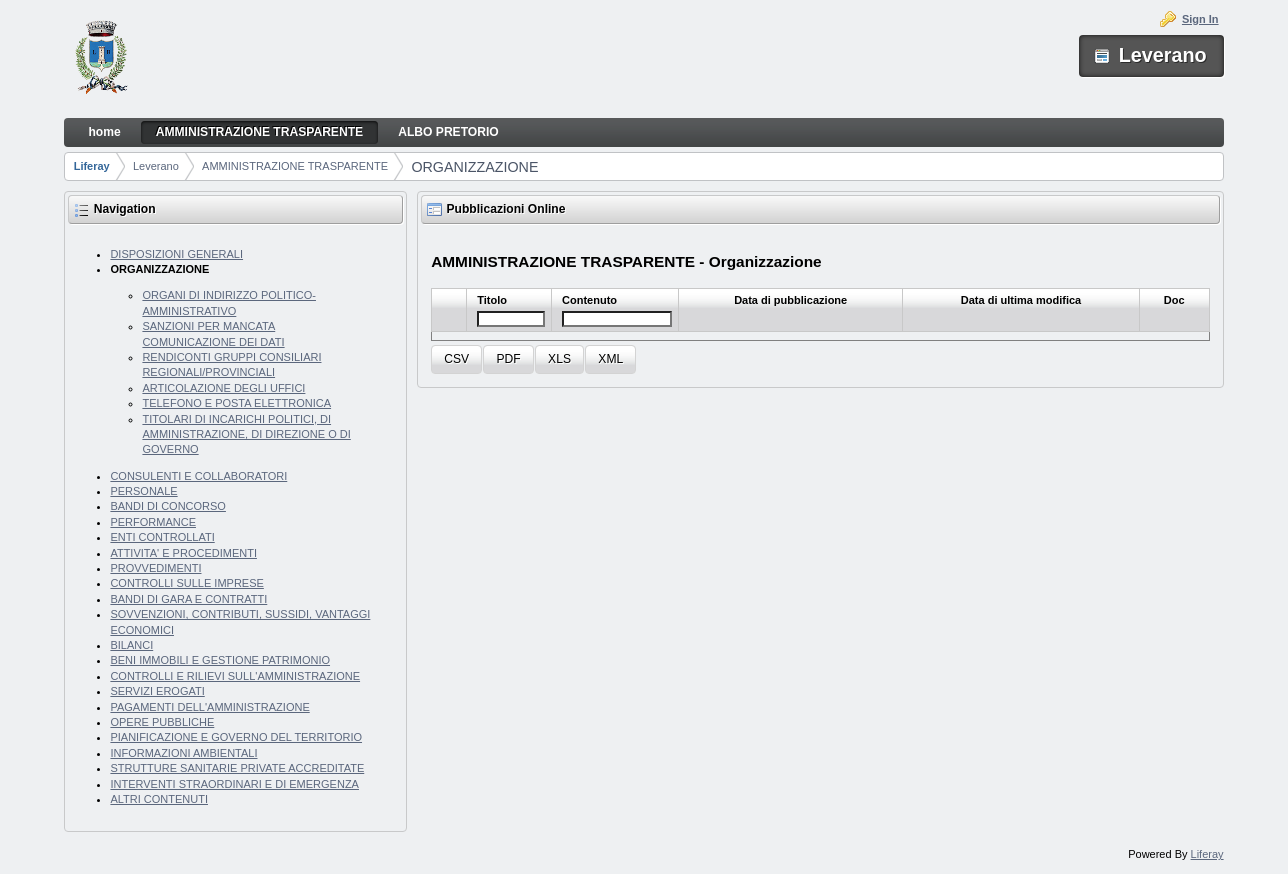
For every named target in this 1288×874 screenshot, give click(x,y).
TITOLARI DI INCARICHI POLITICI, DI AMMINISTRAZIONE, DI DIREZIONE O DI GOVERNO (246, 434)
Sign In (1200, 19)
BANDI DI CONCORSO (168, 506)
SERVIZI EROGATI (157, 691)
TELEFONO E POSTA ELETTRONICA (236, 403)
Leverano (156, 166)
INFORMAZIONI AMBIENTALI (183, 753)
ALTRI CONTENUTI (159, 799)
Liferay (92, 166)
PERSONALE (143, 491)
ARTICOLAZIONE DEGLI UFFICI (223, 388)
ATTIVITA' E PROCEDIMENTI (183, 553)
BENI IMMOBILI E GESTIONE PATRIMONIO (220, 660)
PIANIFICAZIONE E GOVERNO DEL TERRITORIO (236, 737)
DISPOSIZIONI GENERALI (176, 254)
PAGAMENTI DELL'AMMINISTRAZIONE (209, 707)
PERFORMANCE (153, 522)
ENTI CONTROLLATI (162, 537)
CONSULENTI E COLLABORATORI (198, 476)
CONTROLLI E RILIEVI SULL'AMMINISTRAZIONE (235, 676)
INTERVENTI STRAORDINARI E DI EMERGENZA (234, 784)
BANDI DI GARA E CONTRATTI (188, 599)
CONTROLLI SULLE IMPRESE (186, 583)
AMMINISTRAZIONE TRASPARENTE (295, 166)
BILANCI (131, 645)
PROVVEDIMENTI (155, 568)
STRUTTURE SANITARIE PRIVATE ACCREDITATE (237, 768)
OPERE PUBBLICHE (162, 722)
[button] (456, 359)
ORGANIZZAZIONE (474, 167)
